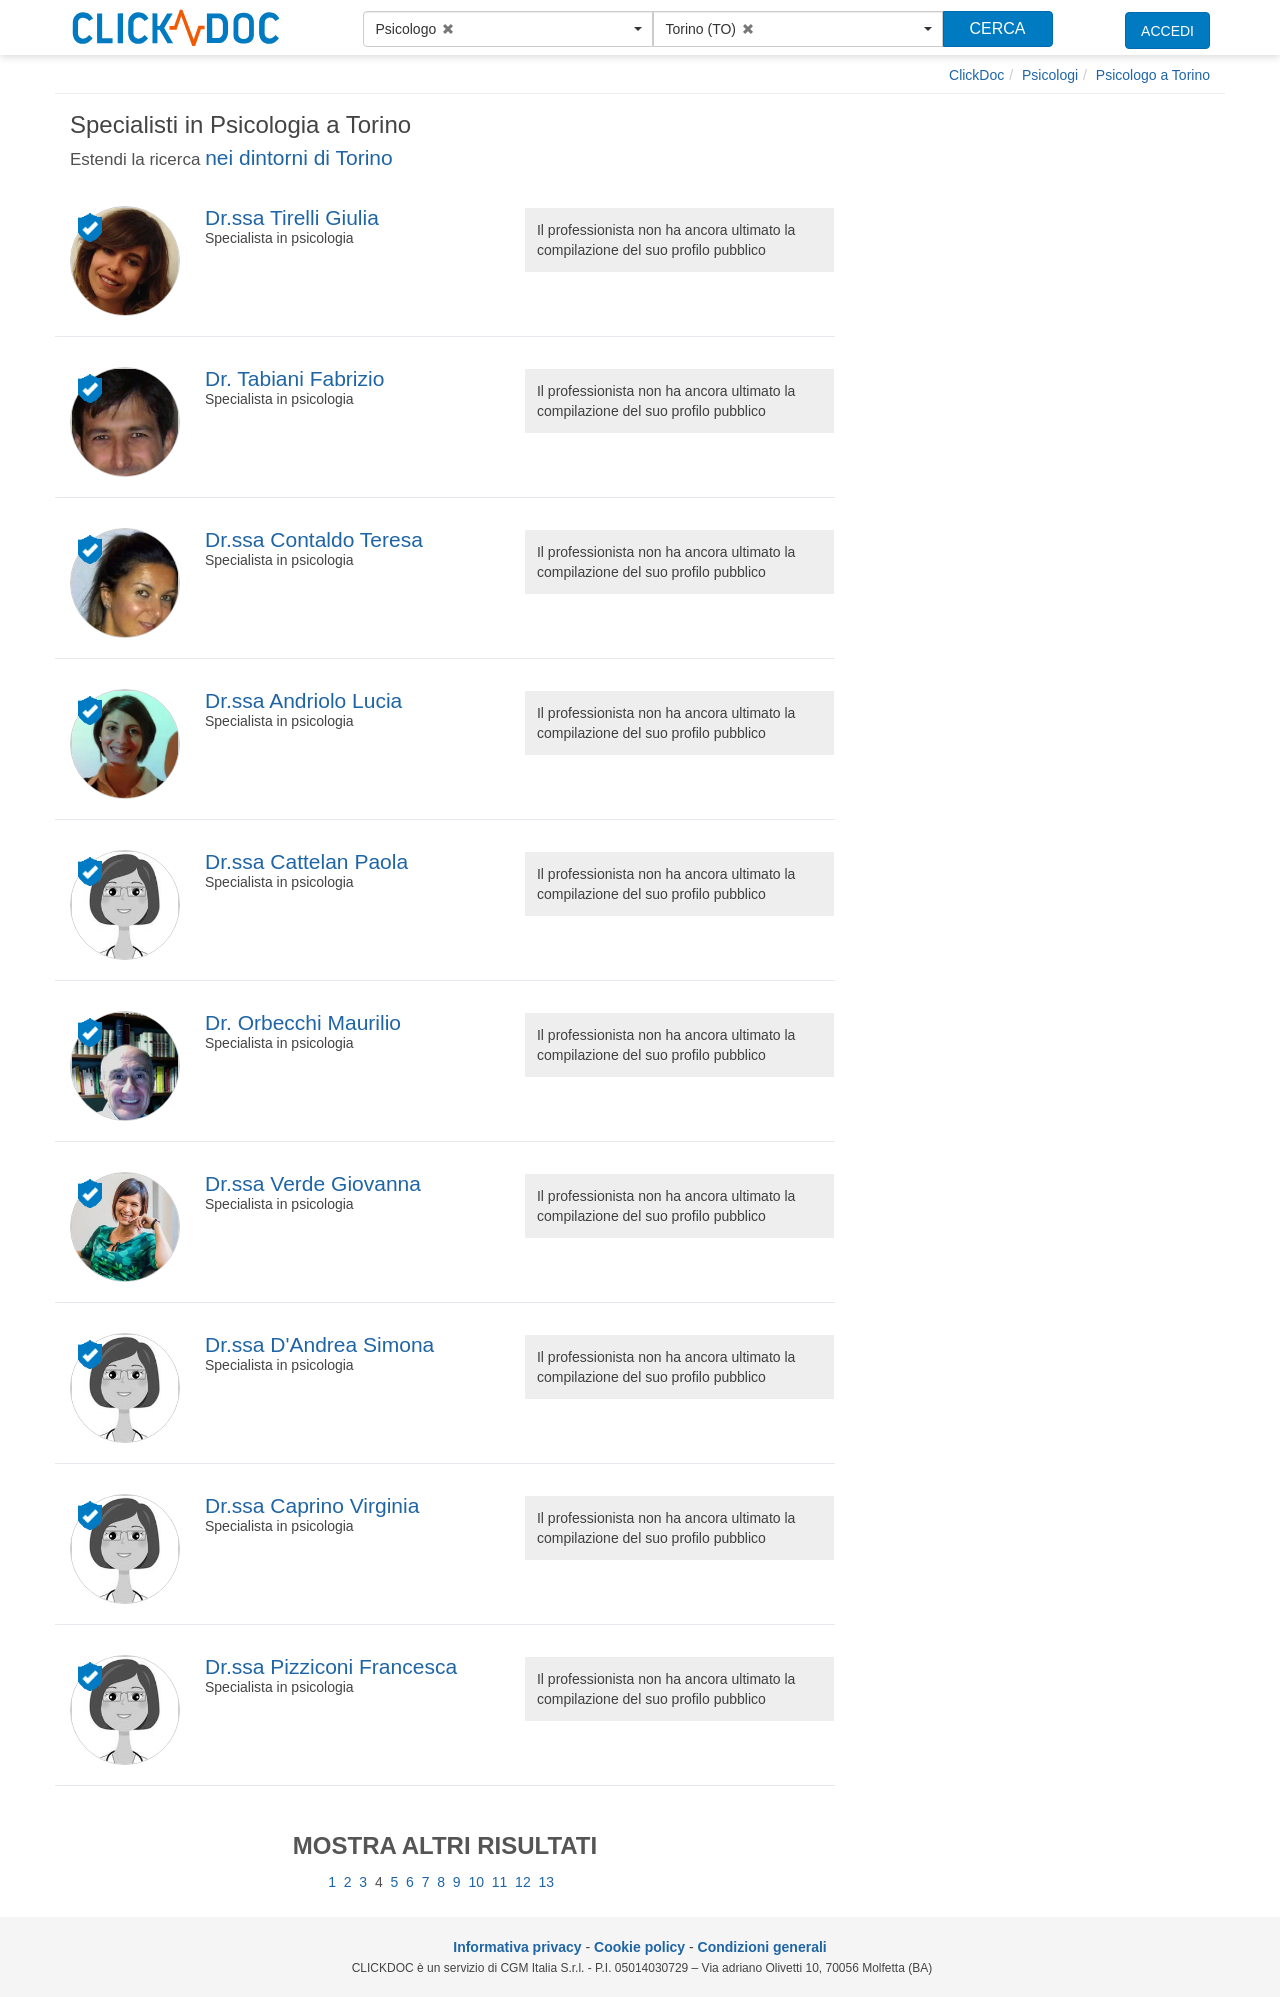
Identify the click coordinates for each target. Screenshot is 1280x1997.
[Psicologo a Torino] (1153, 75)
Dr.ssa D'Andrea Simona (319, 1344)
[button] (508, 29)
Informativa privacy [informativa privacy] (517, 1947)
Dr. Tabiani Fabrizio (294, 378)
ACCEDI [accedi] (1167, 31)
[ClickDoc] (976, 75)
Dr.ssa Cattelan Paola (306, 861)
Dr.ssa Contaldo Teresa (314, 539)
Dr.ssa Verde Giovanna (313, 1183)
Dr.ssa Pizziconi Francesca (331, 1666)
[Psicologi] (1050, 75)
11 (500, 1882)
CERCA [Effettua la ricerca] (997, 28)
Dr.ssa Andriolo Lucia (303, 700)
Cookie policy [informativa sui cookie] (639, 1947)
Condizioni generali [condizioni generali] (762, 1947)
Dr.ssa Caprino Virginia (312, 1505)
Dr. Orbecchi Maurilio (303, 1022)
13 (546, 1882)
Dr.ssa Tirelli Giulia (292, 217)
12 (523, 1882)
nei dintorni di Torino (299, 157)
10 (476, 1882)
